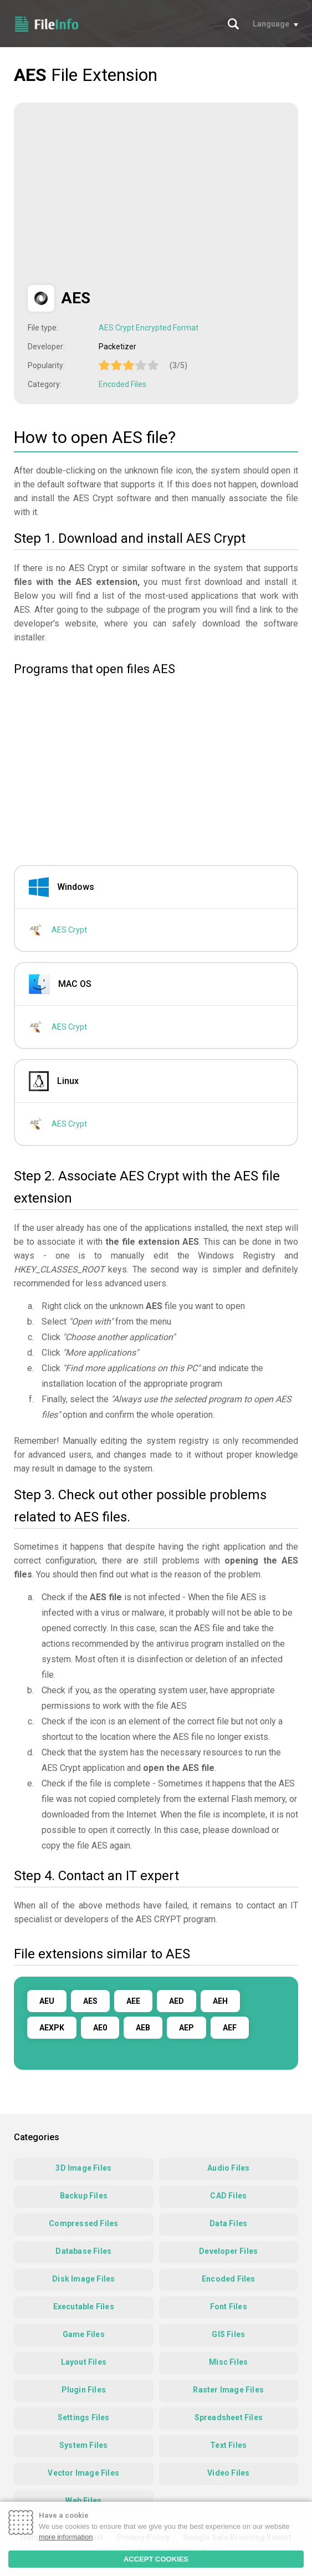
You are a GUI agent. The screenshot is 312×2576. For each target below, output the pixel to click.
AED (176, 2001)
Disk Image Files (83, 2278)
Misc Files (228, 2362)
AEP (186, 2027)
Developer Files (228, 2251)
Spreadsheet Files (229, 2417)
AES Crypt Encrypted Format (148, 327)
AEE (133, 2001)
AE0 (100, 2027)
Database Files (83, 2251)
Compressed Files (83, 2223)
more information (66, 2537)
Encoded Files (122, 384)
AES (90, 2001)
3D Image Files (83, 2167)
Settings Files (84, 2417)
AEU (46, 2001)
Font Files (228, 2306)
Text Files (228, 2445)
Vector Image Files (83, 2472)
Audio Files (228, 2167)
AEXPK (51, 2027)
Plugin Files (84, 2389)
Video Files (228, 2472)
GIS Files (228, 2334)
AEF (230, 2027)
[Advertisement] (121, 194)
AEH (220, 2001)
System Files (83, 2445)
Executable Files (83, 2306)
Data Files (228, 2223)
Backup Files (84, 2195)
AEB (143, 2027)
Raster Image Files (228, 2389)
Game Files (84, 2334)
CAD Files (228, 2195)
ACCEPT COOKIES (156, 2559)
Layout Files (83, 2362)
